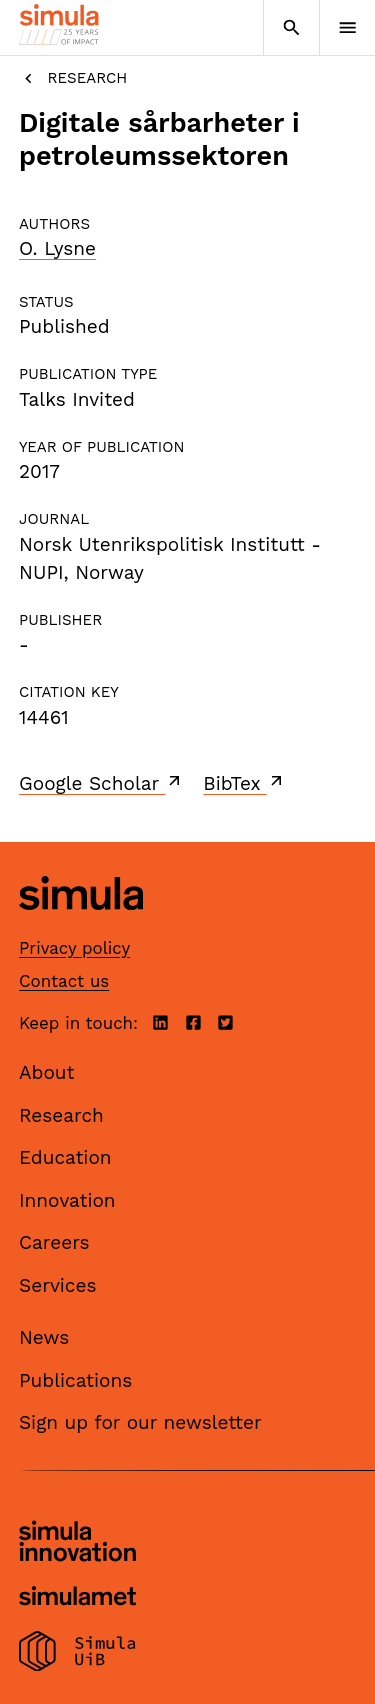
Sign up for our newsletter (140, 1422)
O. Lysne (57, 248)
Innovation (67, 1200)
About (47, 1072)
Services (57, 1285)
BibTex (244, 783)
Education (65, 1157)
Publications (75, 1380)
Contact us (64, 981)
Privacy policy (74, 948)
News (44, 1337)
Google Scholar (101, 783)
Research (73, 78)
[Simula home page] (81, 925)
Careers (54, 1242)
